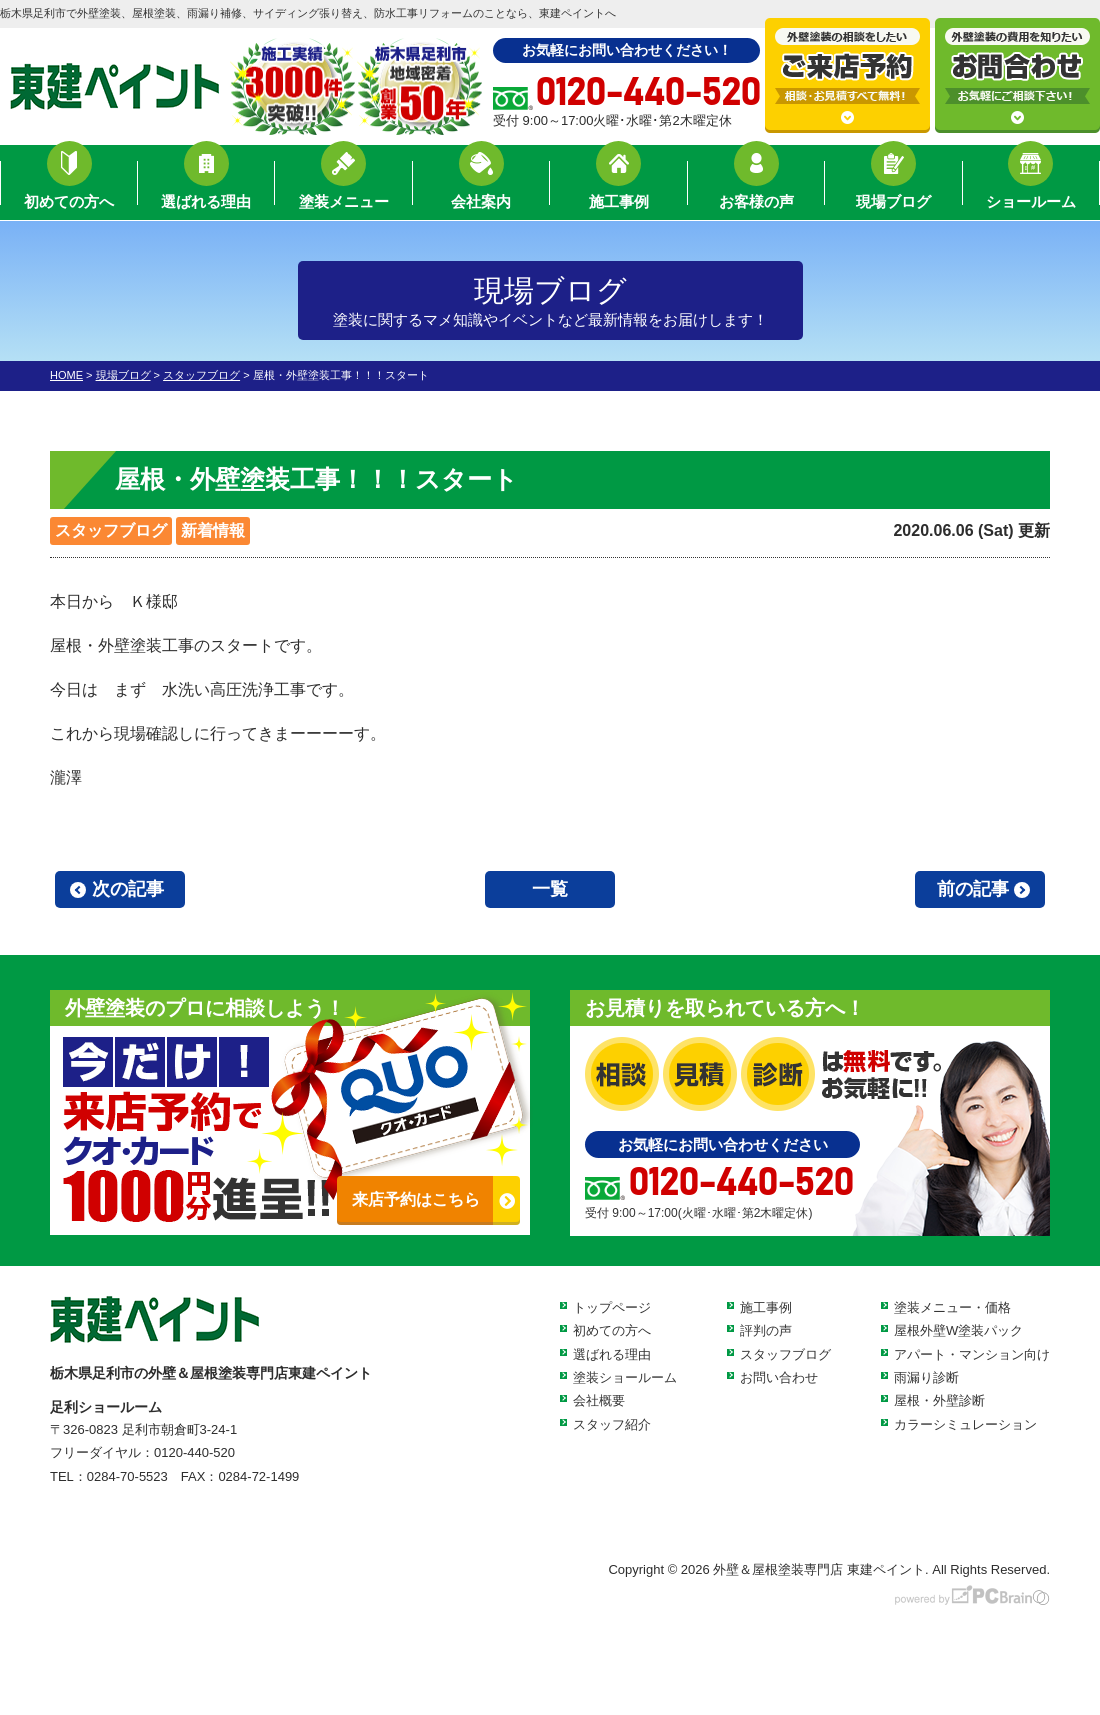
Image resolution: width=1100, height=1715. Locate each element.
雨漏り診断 (926, 1377)
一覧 (550, 889)
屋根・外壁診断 (939, 1400)
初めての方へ (69, 185)
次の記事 (128, 889)
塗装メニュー (344, 185)
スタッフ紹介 (612, 1424)
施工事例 (619, 185)
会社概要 (599, 1400)
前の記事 (973, 889)
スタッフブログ (111, 530)
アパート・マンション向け (972, 1354)
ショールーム (1031, 185)
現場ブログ (893, 185)
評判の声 (766, 1330)
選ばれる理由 (206, 185)
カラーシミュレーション (965, 1424)
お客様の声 (756, 185)
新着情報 (213, 530)
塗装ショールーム (625, 1377)
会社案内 (481, 185)
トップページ (612, 1307)
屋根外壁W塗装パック (958, 1330)
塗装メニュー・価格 (952, 1307)
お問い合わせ (779, 1377)
